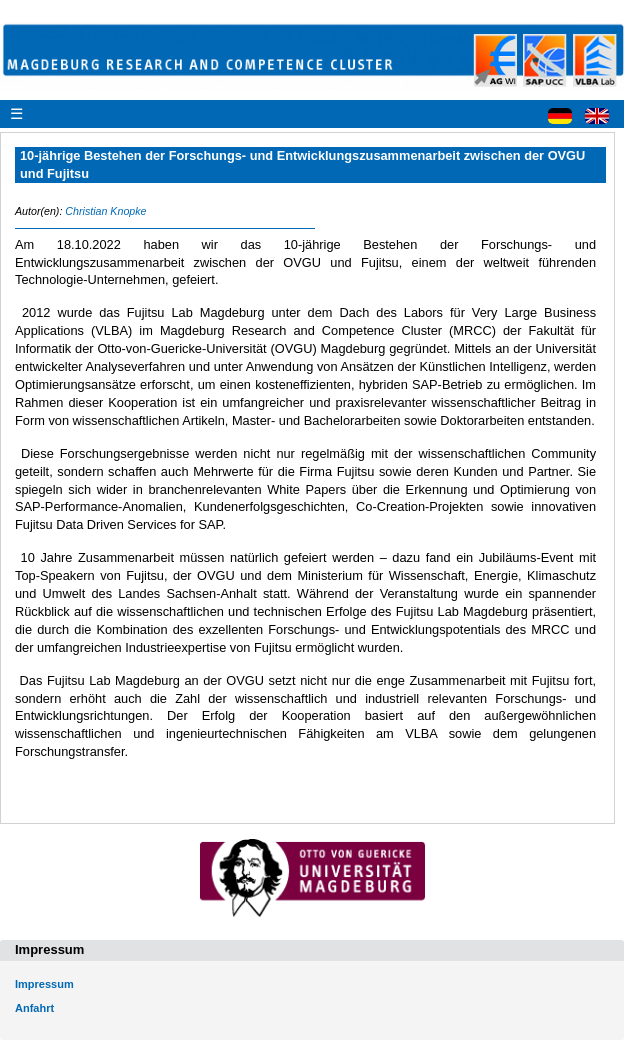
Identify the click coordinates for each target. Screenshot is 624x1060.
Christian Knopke (105, 211)
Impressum (44, 984)
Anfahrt (34, 1008)
